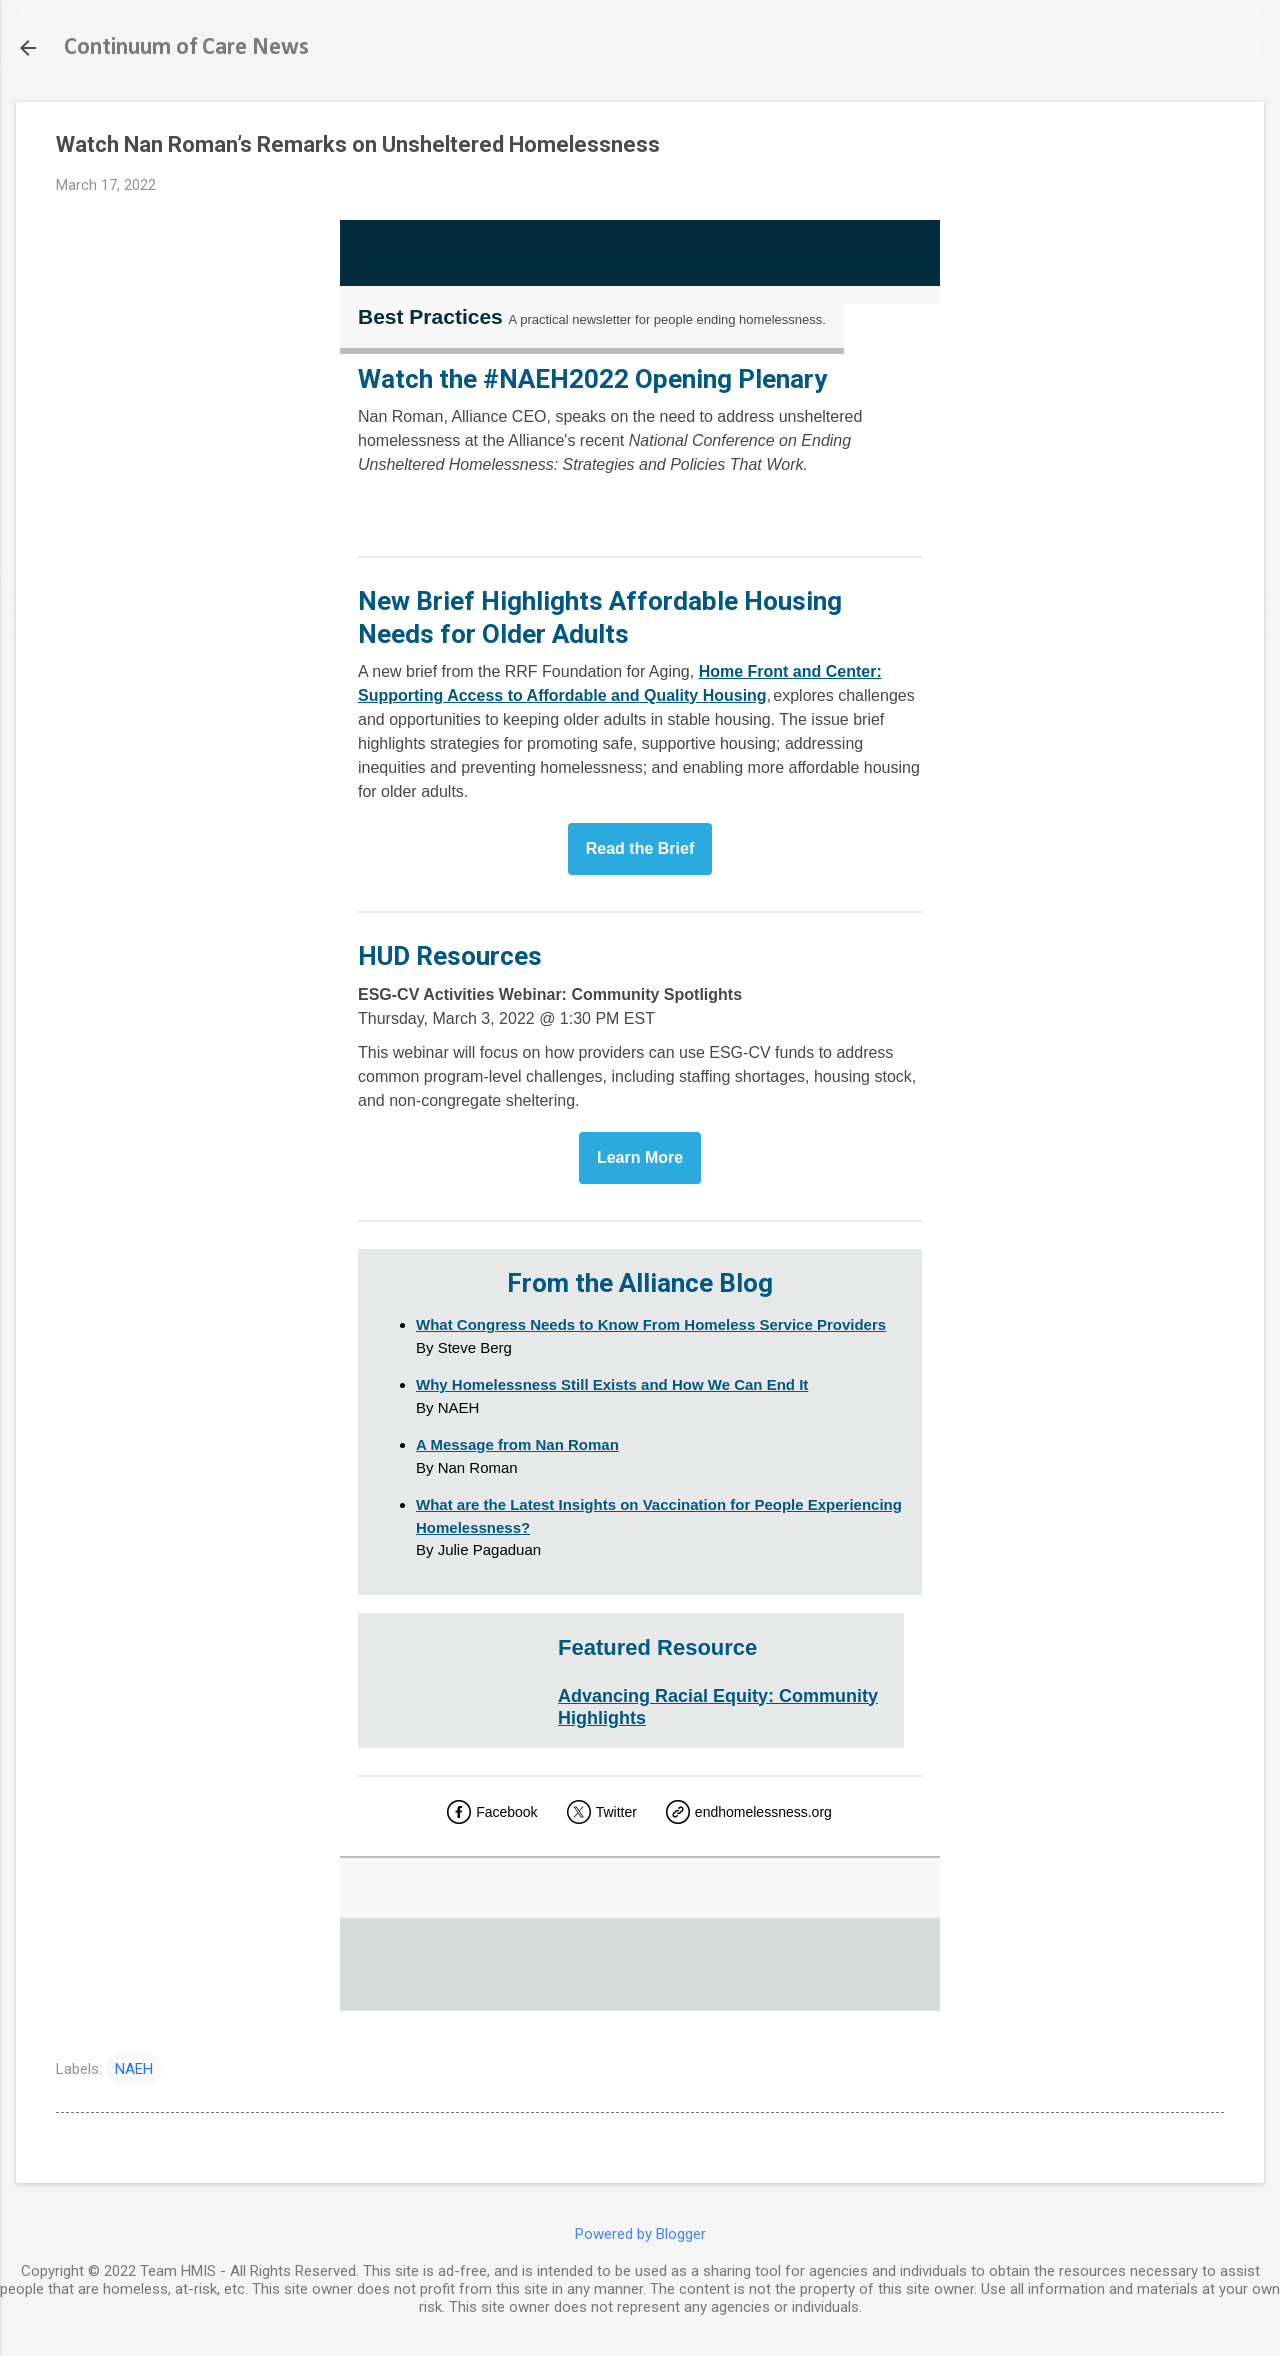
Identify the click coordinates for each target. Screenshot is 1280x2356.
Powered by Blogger (640, 2234)
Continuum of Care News (186, 48)
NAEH (134, 2069)
